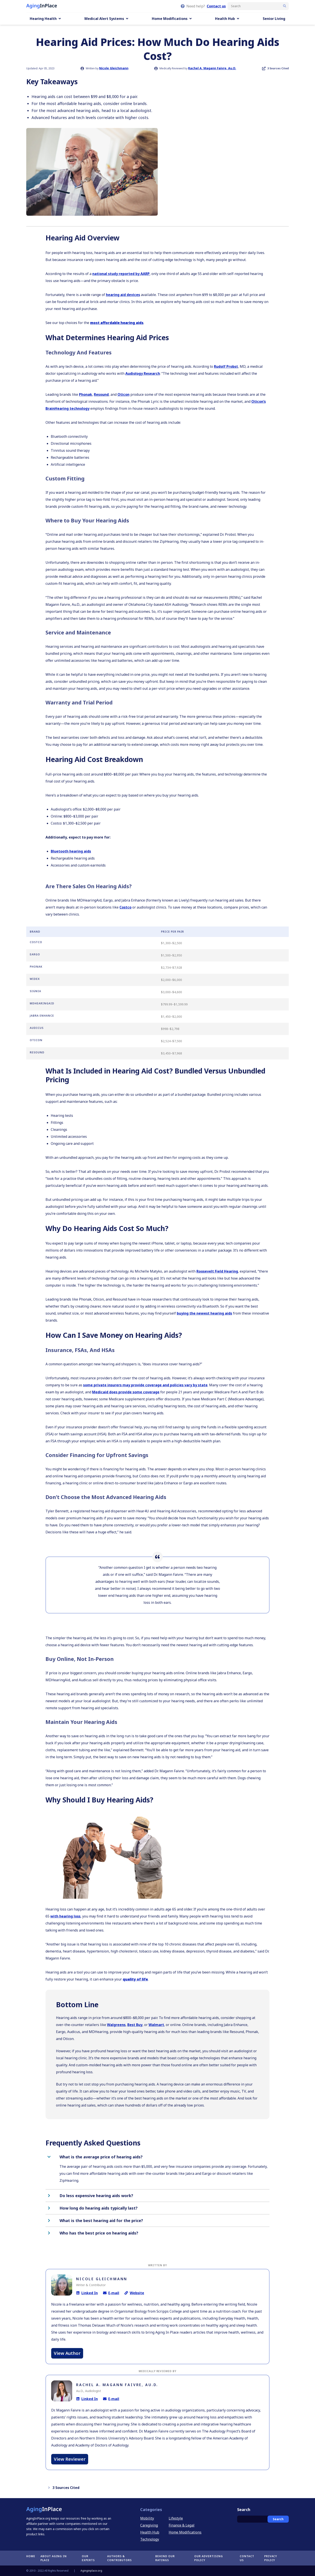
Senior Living (274, 18)
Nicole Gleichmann (113, 68)
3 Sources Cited (278, 68)
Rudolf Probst (226, 366)
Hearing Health (45, 18)
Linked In (87, 2293)
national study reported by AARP (121, 273)
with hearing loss (65, 1916)
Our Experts (88, 2558)
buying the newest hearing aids (204, 1313)
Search (278, 2519)
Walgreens (116, 2024)
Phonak (85, 394)
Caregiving (149, 2525)
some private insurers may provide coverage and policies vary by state (145, 1385)
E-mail (111, 2293)
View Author (67, 2353)
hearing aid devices (123, 294)
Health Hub (227, 18)
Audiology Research (142, 373)
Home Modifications (172, 18)
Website (134, 2293)
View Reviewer (70, 2459)
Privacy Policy (270, 2558)
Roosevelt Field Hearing (217, 1271)
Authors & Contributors (119, 2558)
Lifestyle (176, 2518)
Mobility (147, 2518)
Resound (101, 394)
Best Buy (134, 2024)
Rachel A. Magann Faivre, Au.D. (212, 68)
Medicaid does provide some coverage (125, 1392)
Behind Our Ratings (165, 2558)
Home (30, 2556)
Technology (149, 2539)
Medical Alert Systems (106, 18)
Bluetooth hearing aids (71, 851)
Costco (125, 907)
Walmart (156, 2024)
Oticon (123, 394)
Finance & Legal (181, 2525)
